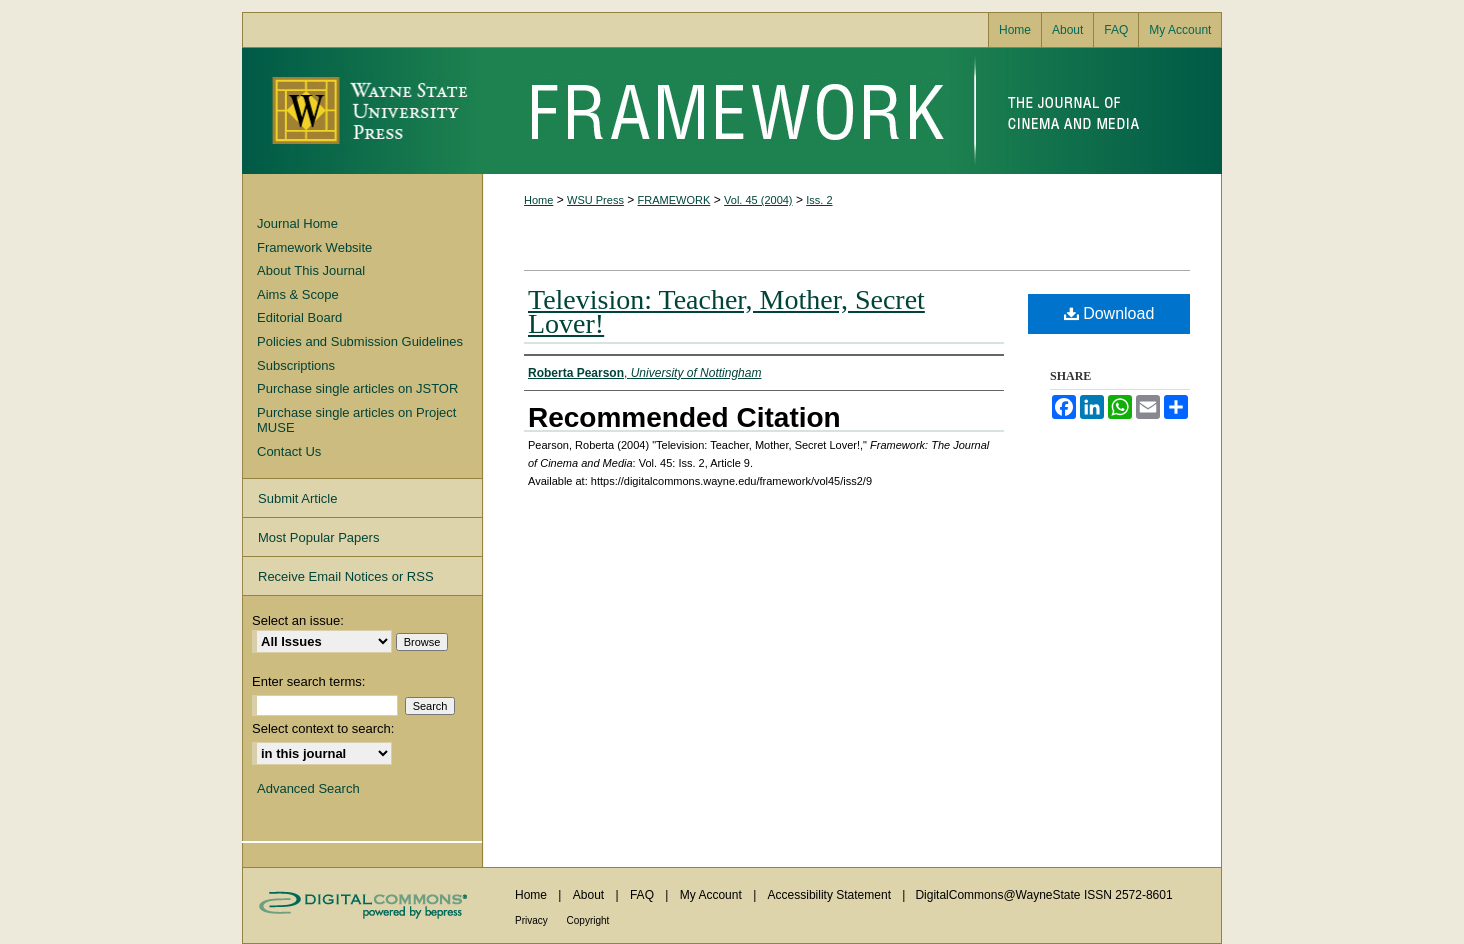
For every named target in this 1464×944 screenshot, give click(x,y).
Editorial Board (299, 317)
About (590, 895)
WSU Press (595, 200)
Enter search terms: (308, 681)
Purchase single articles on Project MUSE (356, 420)
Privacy (533, 920)
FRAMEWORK (674, 200)
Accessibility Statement (831, 895)
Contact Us (289, 451)
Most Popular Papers (318, 537)
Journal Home (297, 223)
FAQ (643, 895)
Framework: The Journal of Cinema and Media (852, 111)
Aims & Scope (298, 294)
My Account (712, 895)
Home (538, 200)
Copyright (588, 920)
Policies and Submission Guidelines (360, 341)
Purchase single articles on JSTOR (357, 388)
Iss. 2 (819, 200)
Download (1109, 313)
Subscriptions (296, 365)
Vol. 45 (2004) (758, 200)
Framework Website (314, 247)
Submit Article (297, 498)
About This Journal (311, 270)
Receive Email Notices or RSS (346, 576)
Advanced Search (308, 788)
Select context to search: (323, 728)
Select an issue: (298, 620)
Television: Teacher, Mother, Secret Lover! (726, 311)
